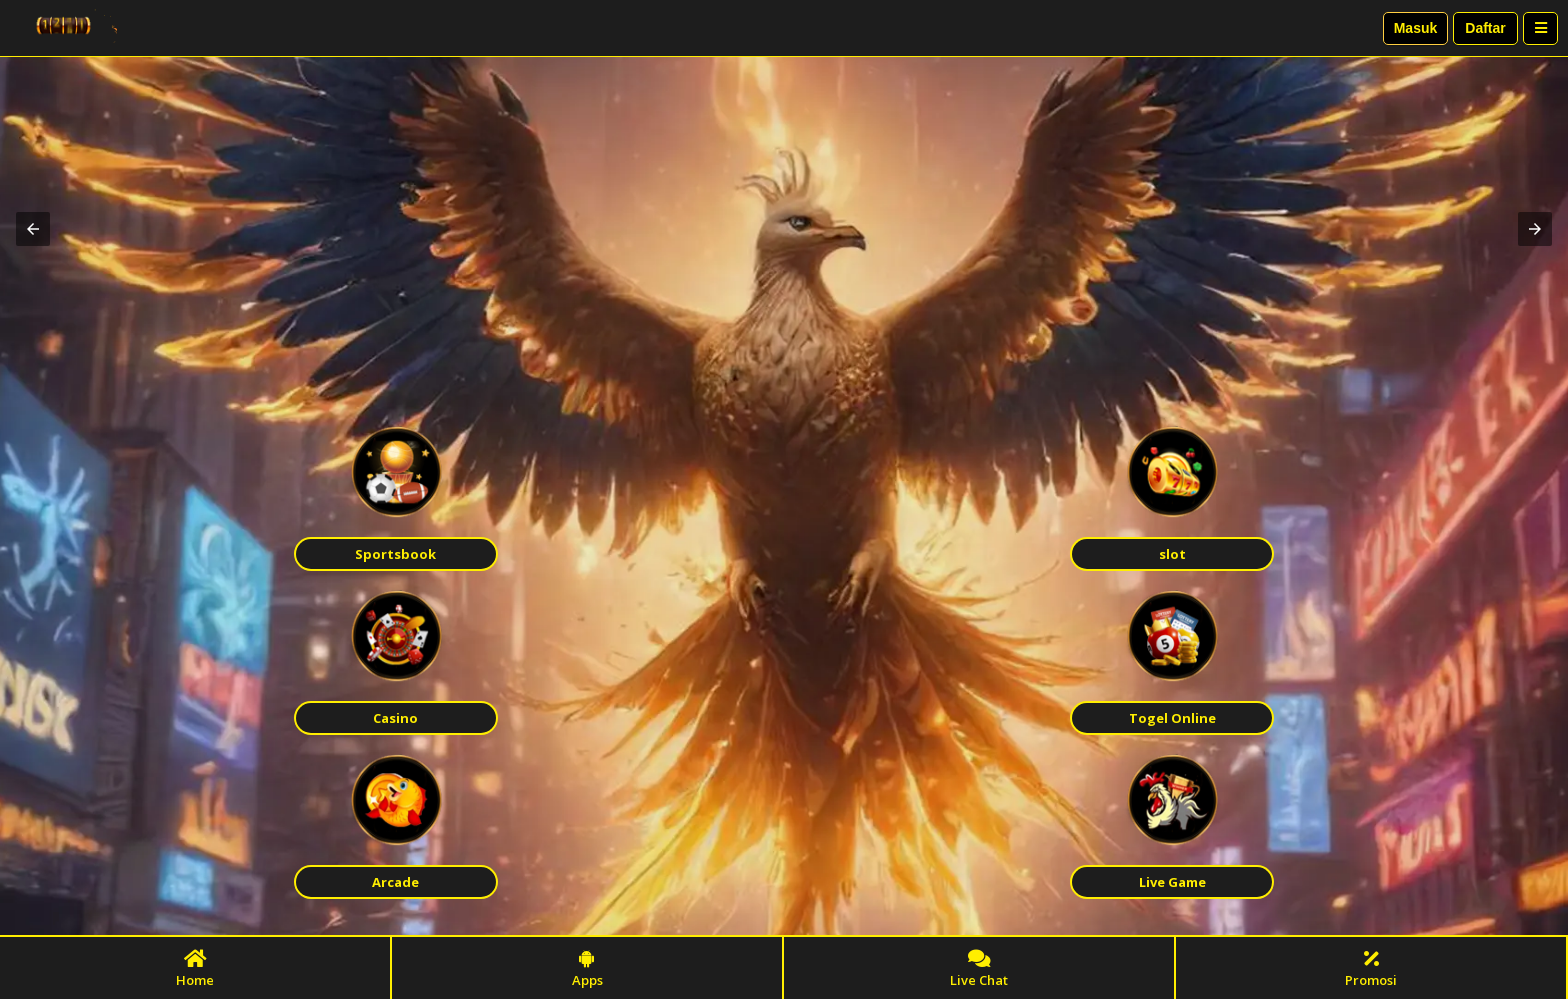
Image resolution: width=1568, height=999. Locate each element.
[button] (33, 229)
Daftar (1485, 28)
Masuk (1416, 28)
